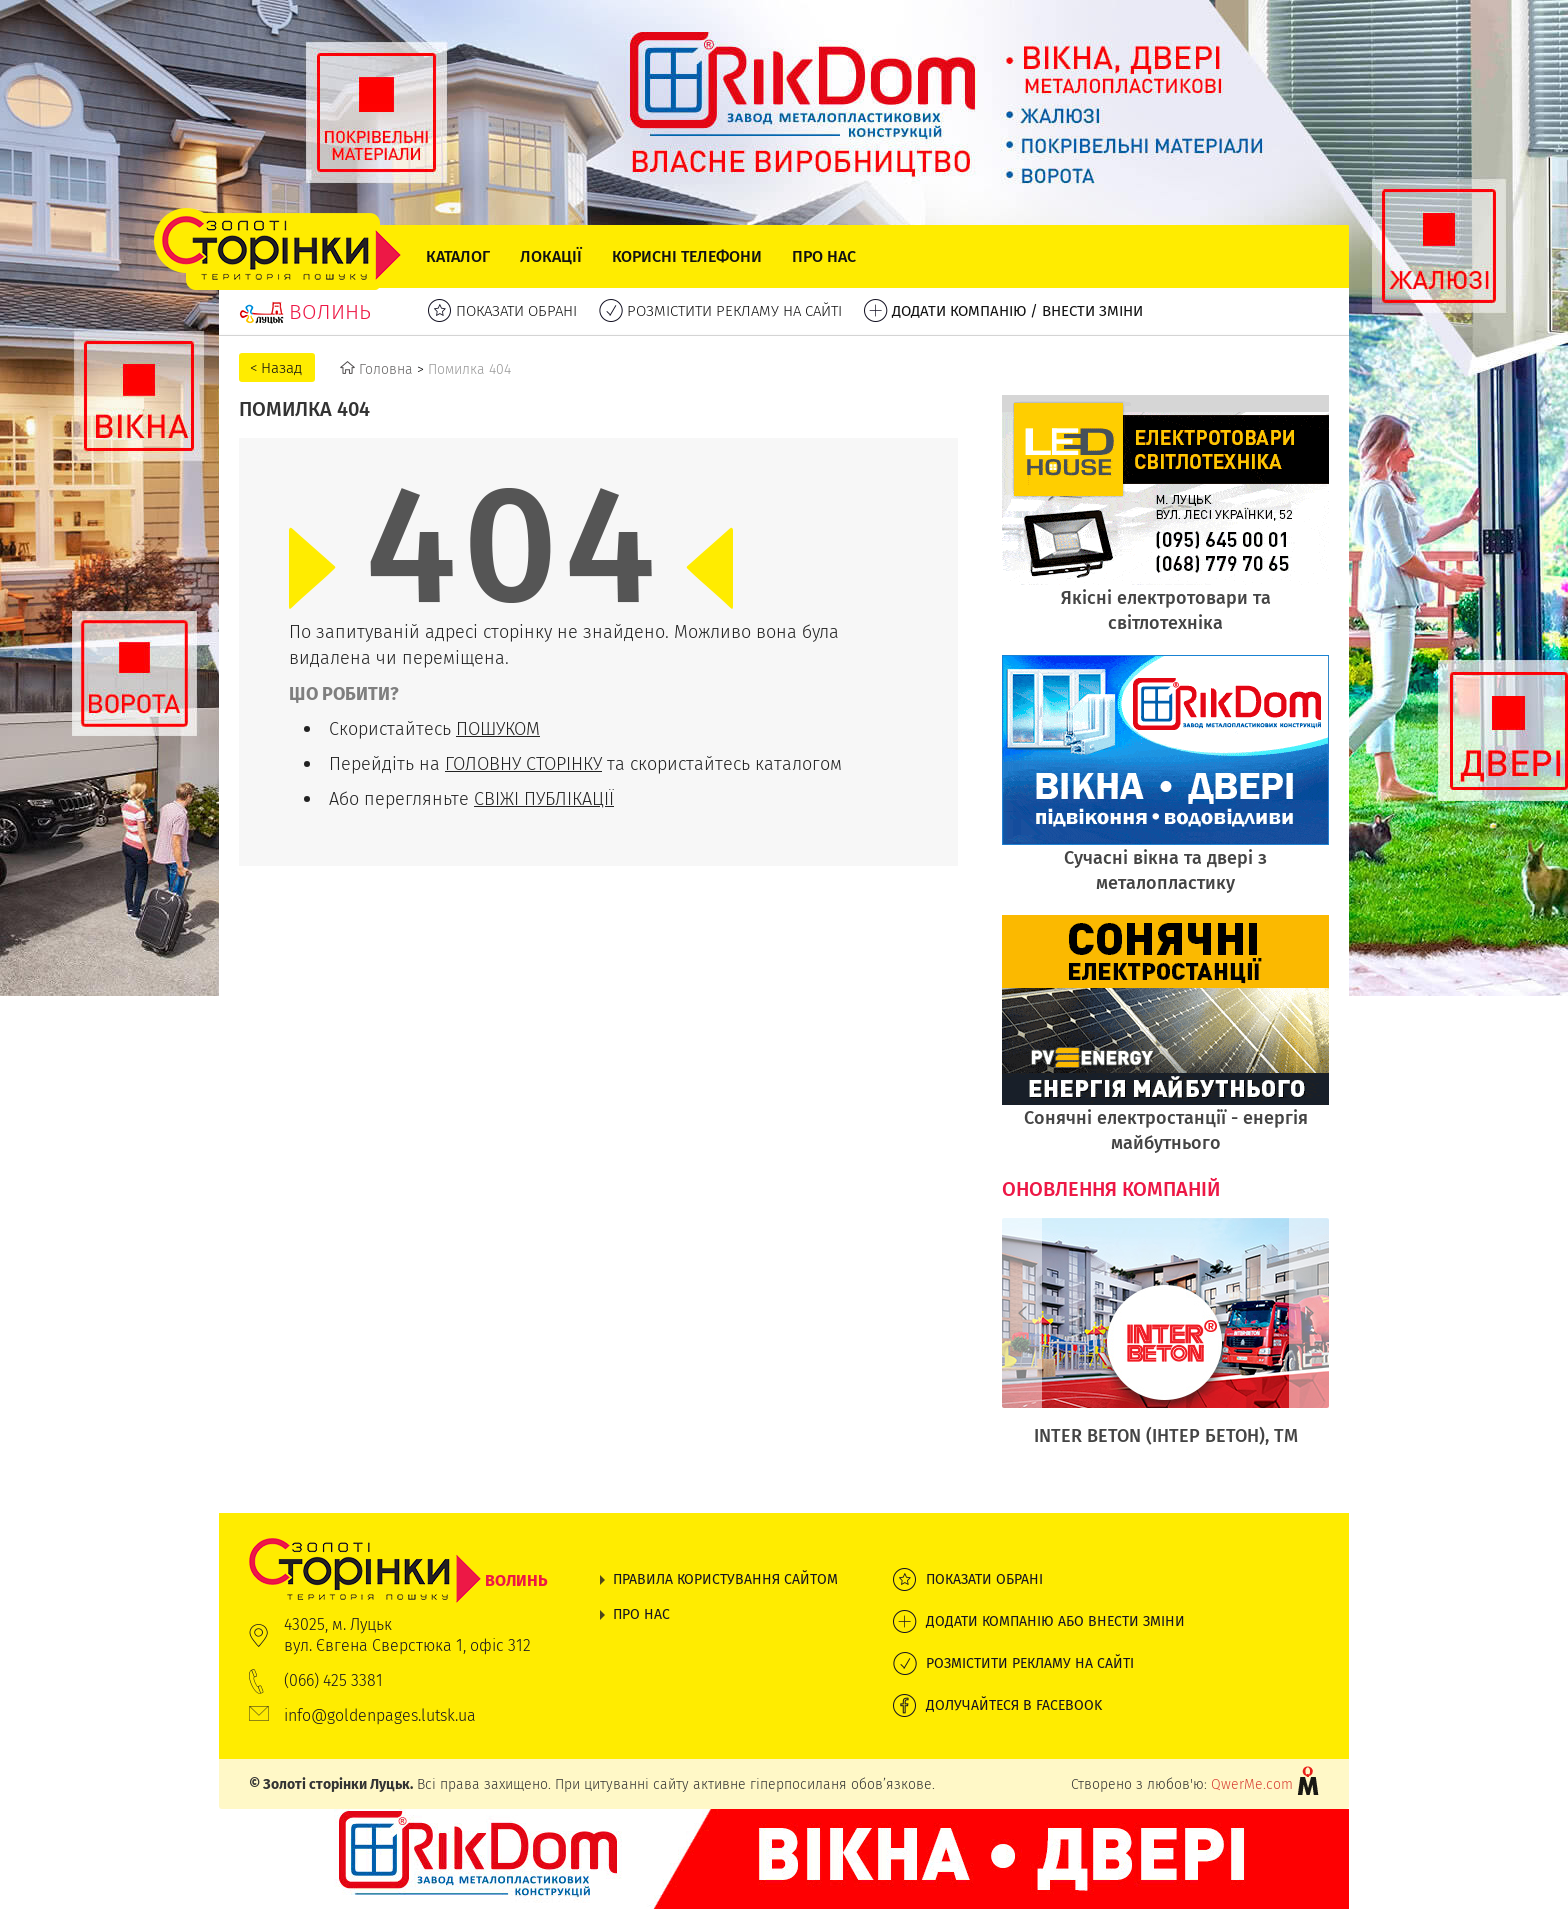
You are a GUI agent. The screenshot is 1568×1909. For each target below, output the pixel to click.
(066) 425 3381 (333, 1680)
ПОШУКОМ (498, 728)
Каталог (458, 256)
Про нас (824, 256)
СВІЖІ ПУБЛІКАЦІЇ (544, 798)
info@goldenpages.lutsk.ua (380, 1715)
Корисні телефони (687, 256)
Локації (551, 256)
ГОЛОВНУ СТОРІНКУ (523, 763)
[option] (1165, 1343)
